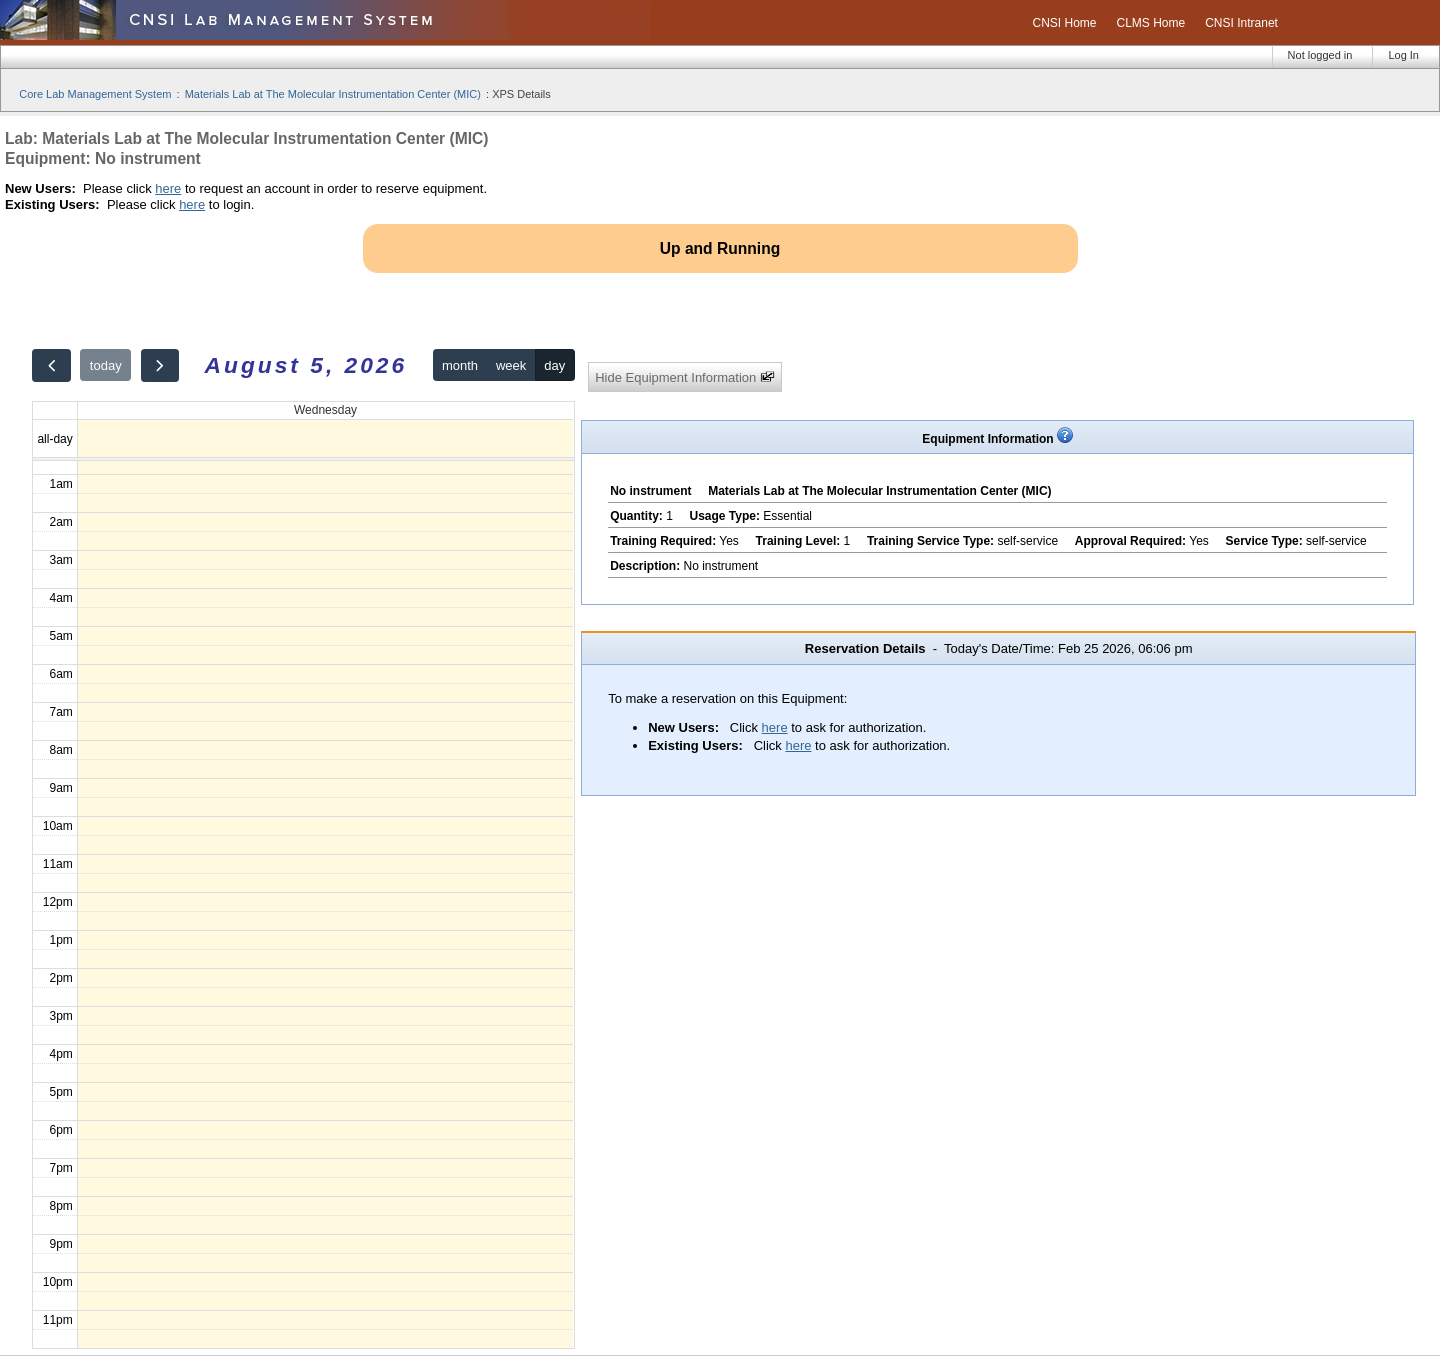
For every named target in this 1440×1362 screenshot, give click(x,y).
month (460, 365)
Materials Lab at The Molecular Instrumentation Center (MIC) (333, 94)
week (511, 365)
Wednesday (325, 410)
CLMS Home (1151, 23)
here (168, 188)
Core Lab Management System (95, 94)
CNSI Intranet (1241, 23)
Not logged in (1320, 55)
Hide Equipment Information (685, 377)
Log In (1403, 55)
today (106, 365)
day (554, 365)
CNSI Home (1064, 23)
